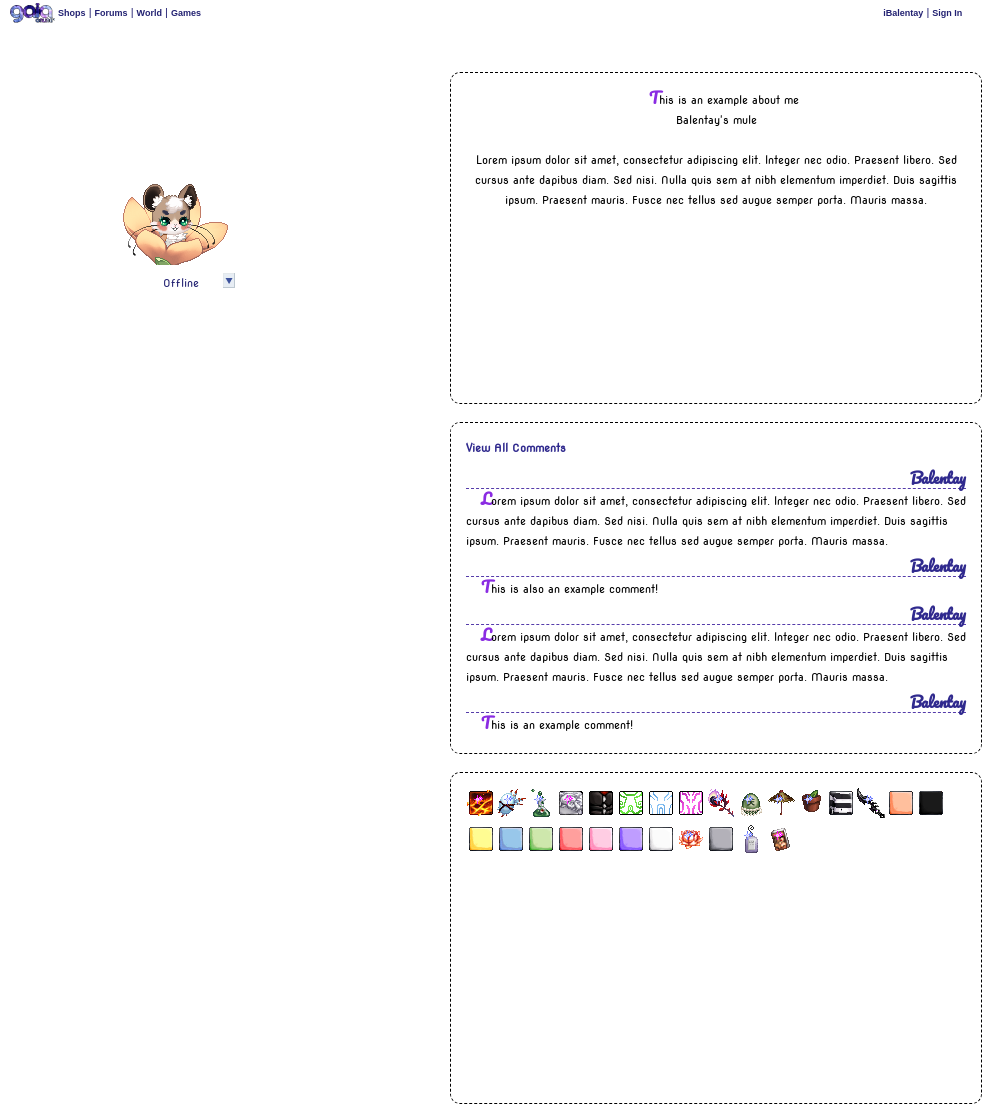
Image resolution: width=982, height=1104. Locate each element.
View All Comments (516, 448)
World (149, 13)
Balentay (938, 477)
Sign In (947, 13)
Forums (111, 13)
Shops (72, 13)
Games (186, 13)
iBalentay (903, 13)
